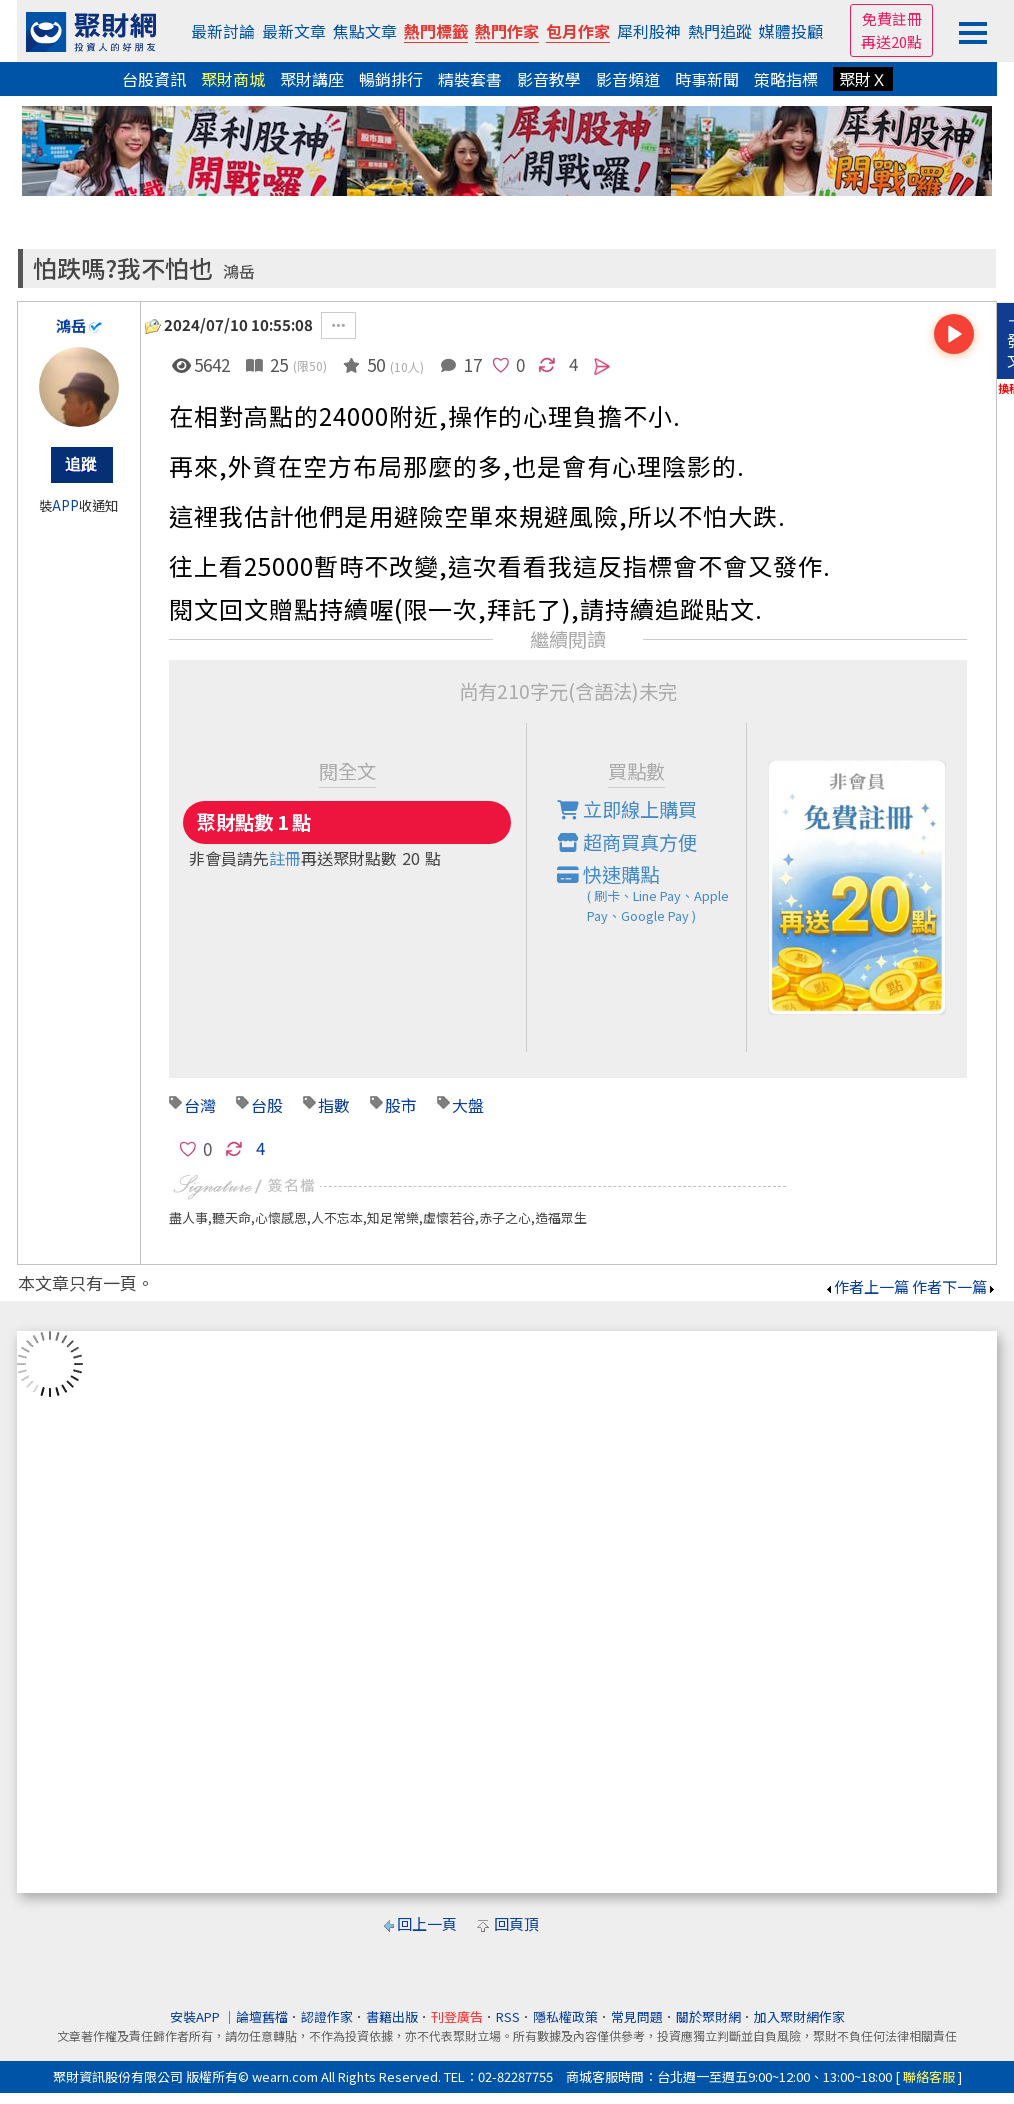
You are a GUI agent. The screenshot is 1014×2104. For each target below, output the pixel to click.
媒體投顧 (791, 31)
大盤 (468, 1105)
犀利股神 (649, 31)
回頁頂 (516, 1923)
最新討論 (223, 31)
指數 (334, 1105)
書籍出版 (392, 2016)
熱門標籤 (436, 31)
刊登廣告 (457, 2016)
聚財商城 (233, 79)
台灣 (200, 1105)
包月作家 (578, 31)
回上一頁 (427, 1923)
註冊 (285, 858)
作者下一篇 (954, 1286)
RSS (508, 2016)
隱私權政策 (565, 2016)
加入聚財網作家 (799, 2016)
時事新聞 (707, 79)
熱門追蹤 (720, 31)
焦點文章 (365, 31)
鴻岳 (239, 271)
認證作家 (327, 2016)
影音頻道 (628, 79)
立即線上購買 (627, 809)
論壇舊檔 (262, 2016)
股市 (401, 1105)
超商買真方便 (627, 842)
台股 (267, 1105)
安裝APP (196, 2016)
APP (65, 505)
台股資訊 (154, 79)
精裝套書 (470, 79)
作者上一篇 (866, 1286)
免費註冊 (892, 18)
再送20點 (891, 41)
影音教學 (549, 79)
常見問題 (637, 2016)
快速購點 (652, 893)
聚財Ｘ (863, 79)
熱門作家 (507, 31)
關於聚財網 (708, 2016)
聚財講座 (312, 79)
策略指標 (786, 79)
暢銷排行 (391, 79)
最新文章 (294, 31)
